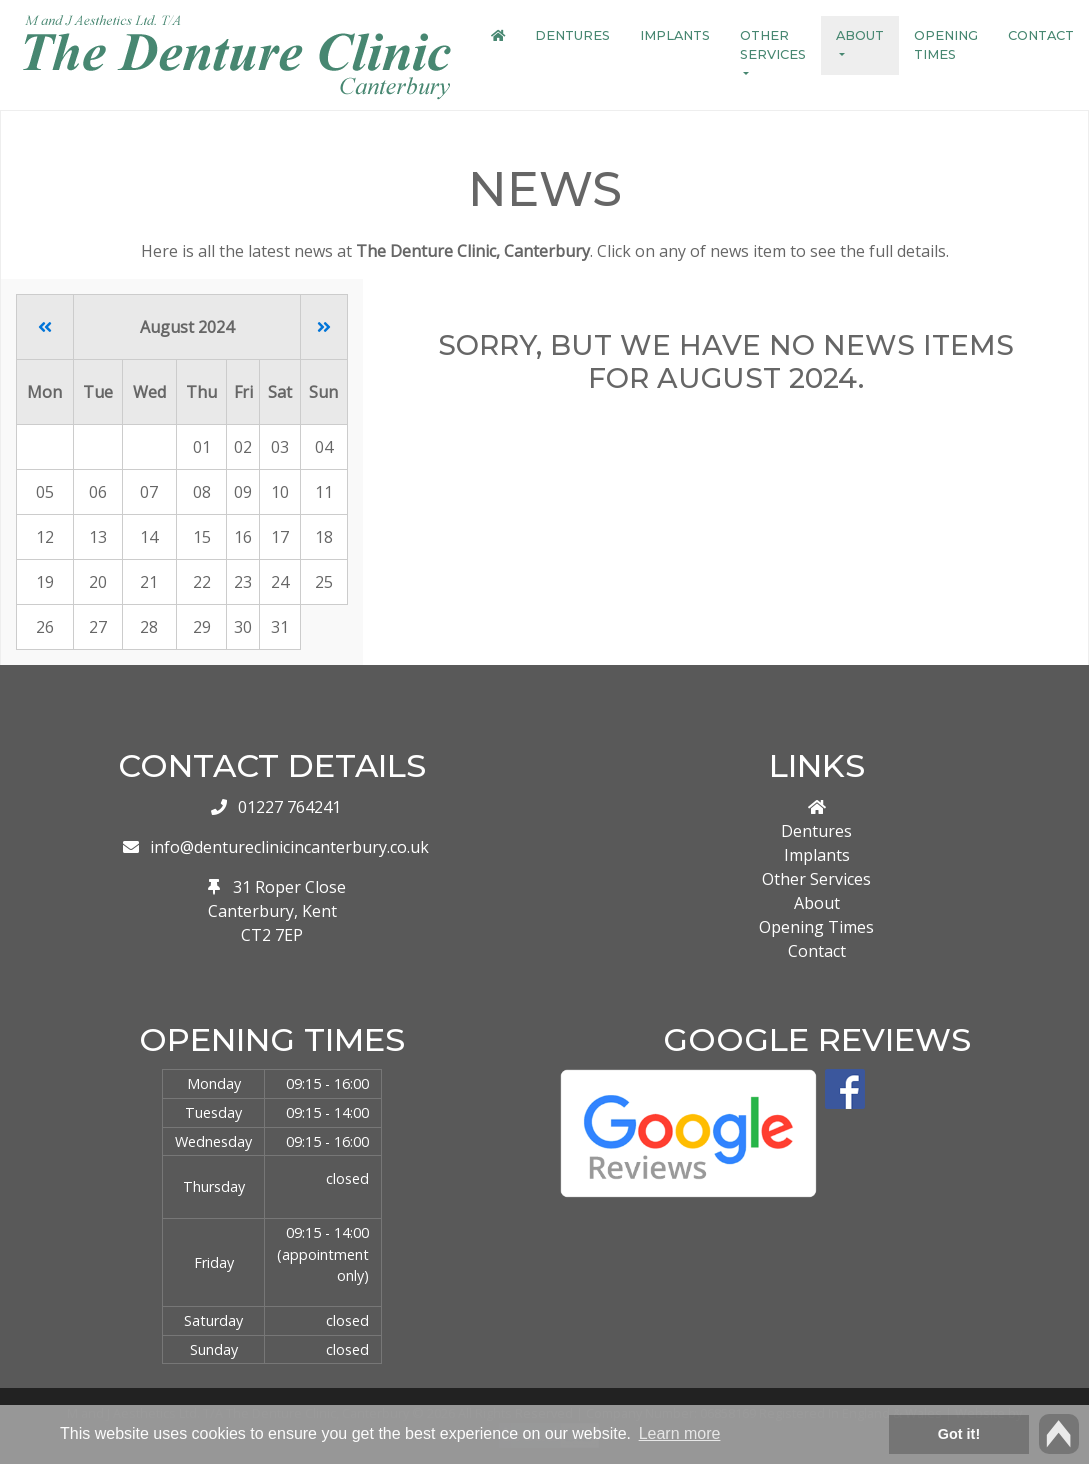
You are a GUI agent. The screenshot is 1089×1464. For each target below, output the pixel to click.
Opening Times (946, 45)
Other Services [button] (773, 45)
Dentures (572, 35)
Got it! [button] (959, 1434)
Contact (1041, 35)
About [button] (860, 35)
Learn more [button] (680, 1433)
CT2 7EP (272, 935)
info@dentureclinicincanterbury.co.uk (289, 847)
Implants (675, 35)
